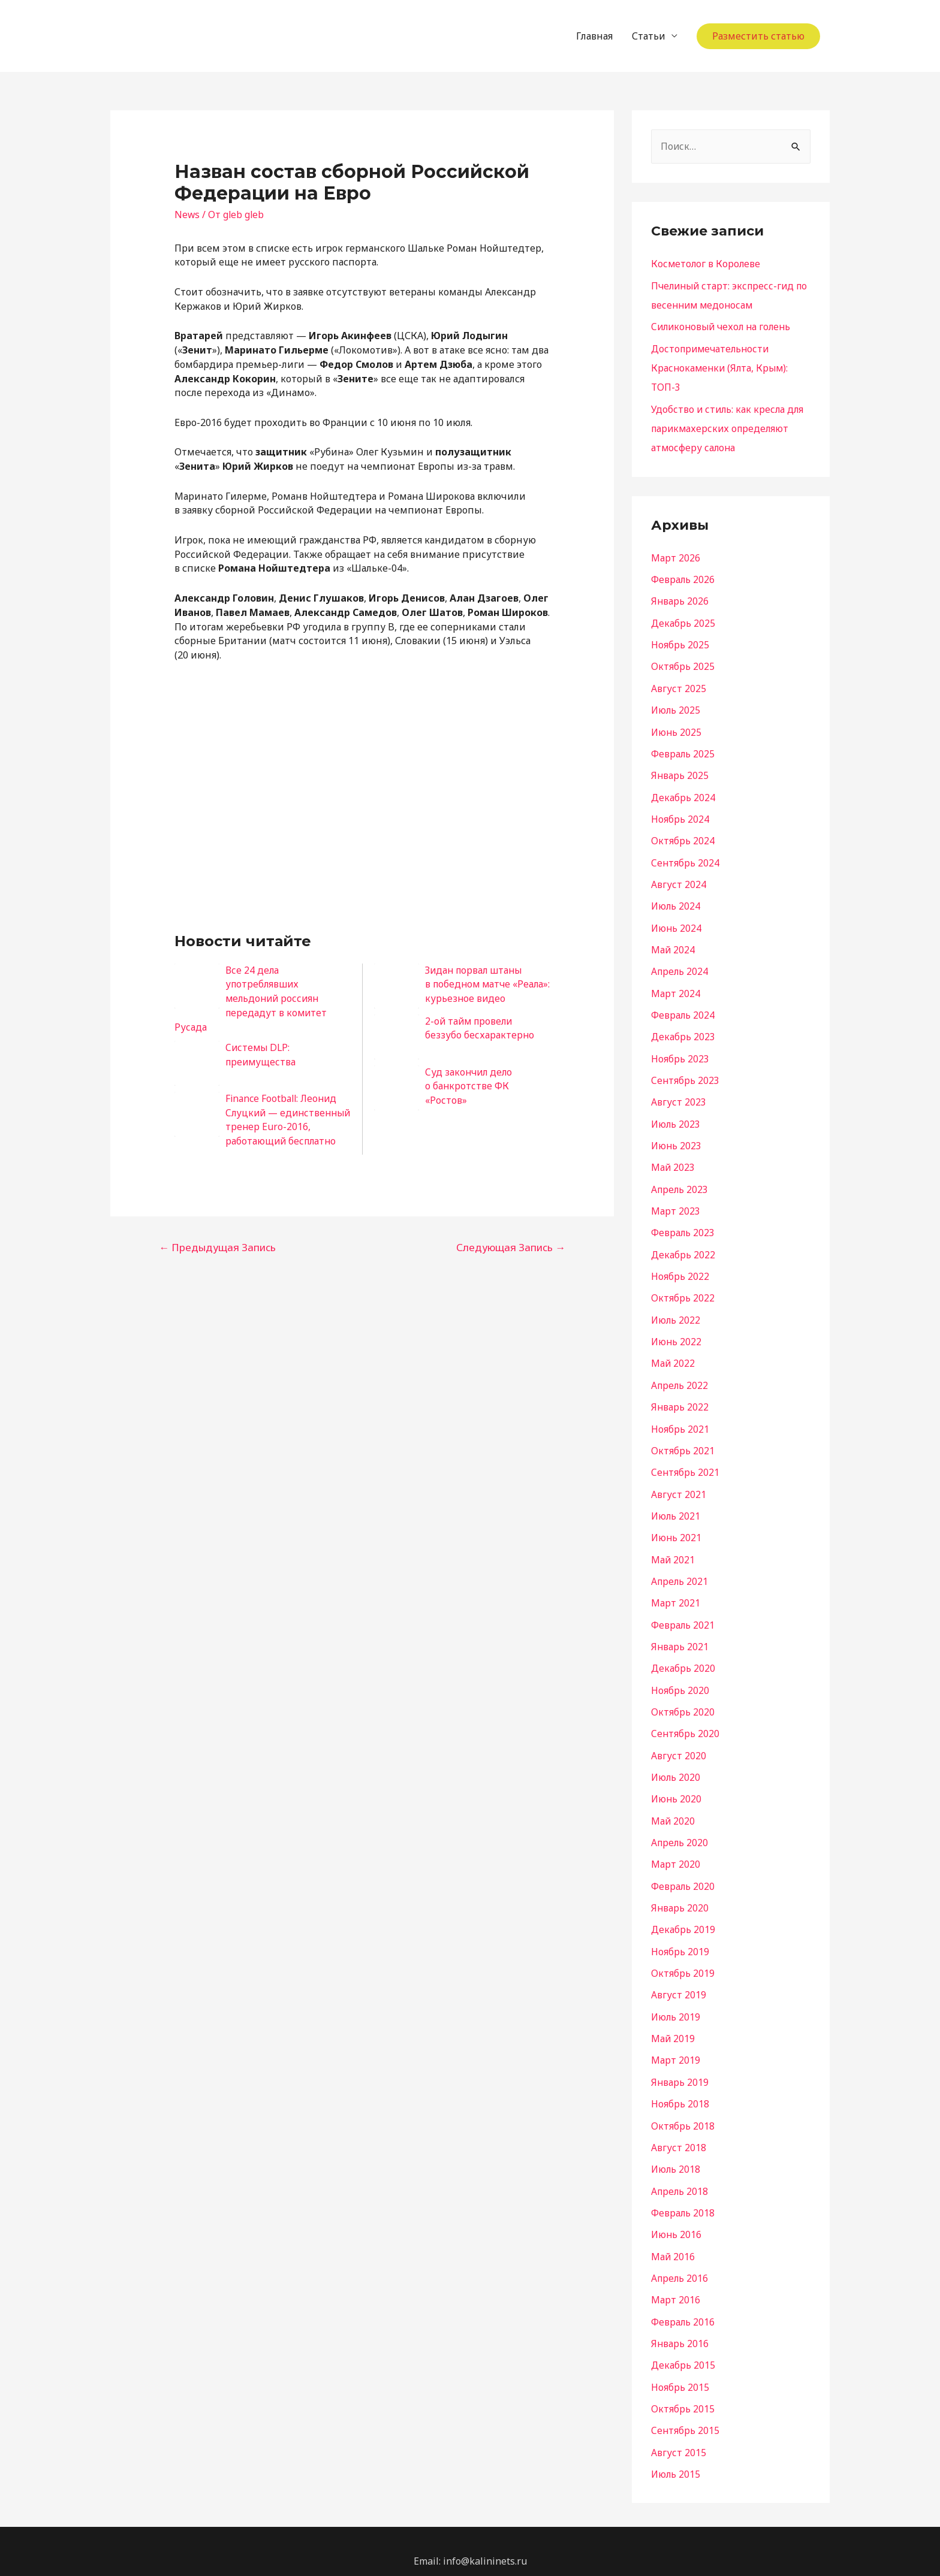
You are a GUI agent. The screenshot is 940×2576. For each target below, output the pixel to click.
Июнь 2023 (677, 1138)
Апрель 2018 (680, 2174)
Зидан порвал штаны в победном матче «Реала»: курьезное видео (486, 984)
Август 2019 (678, 1979)
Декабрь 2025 (683, 620)
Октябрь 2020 (683, 1699)
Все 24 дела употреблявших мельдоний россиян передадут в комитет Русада (251, 999)
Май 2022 (673, 1354)
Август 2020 (678, 1742)
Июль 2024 (676, 901)
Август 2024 (678, 879)
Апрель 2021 (680, 1570)
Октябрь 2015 (683, 2389)
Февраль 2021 (683, 1613)
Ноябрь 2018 (680, 2087)
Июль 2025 (676, 707)
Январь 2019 (680, 2066)
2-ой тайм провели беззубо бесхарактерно (480, 1028)
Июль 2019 (676, 2001)
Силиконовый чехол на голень (724, 326)
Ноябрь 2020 (680, 1677)
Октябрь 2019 (683, 1958)
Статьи (648, 36)
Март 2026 (675, 556)
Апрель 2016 (680, 2260)
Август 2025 (678, 685)
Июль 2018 (676, 2152)
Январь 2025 (680, 771)
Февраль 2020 (683, 1872)
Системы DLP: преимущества (261, 1054)
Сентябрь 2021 (685, 1462)
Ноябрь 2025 (680, 642)
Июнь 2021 (677, 1526)
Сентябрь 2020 (685, 1721)
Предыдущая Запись (217, 1262)
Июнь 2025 (677, 728)
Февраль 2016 (683, 2303)
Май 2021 (673, 1548)
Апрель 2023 (680, 1181)
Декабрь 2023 (683, 1030)
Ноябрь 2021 (680, 1419)
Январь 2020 (680, 1893)
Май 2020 (673, 1807)
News (187, 214)
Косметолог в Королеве (706, 264)
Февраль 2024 (683, 1009)
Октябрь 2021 (683, 1440)
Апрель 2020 (680, 1828)
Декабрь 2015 (683, 2346)
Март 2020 (675, 1850)
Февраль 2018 (683, 2195)
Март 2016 (675, 2281)
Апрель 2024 (680, 966)
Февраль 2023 (683, 1224)
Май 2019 (673, 2023)
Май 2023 (673, 1160)
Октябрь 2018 (683, 2109)
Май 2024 (673, 944)
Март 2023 (675, 1203)
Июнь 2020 (677, 1785)
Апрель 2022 (680, 1375)
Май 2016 (673, 2238)
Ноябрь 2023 (680, 1052)
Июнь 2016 (677, 2217)
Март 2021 (675, 1591)
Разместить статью (758, 36)
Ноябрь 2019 (680, 1936)
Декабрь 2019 (683, 1915)
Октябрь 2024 (683, 836)
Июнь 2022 (677, 1332)
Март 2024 (675, 987)
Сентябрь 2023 (685, 1073)
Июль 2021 (676, 1505)
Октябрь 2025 (683, 664)
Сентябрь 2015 (685, 2411)
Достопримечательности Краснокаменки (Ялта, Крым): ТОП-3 (721, 367)
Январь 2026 (680, 599)
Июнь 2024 (677, 922)
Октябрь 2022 (683, 1289)
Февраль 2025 (683, 750)
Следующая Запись (510, 1262)
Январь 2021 (680, 1634)
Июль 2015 (676, 2454)
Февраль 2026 (683, 577)
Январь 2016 (680, 2325)
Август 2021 (678, 1483)
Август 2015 (678, 2432)
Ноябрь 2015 (680, 2368)
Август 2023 (678, 1095)
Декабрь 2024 (683, 793)
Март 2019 (675, 2044)
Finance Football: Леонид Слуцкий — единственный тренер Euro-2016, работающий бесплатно (257, 1127)
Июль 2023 (676, 1117)
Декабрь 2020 (683, 1656)
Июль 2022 (676, 1311)
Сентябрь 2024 (685, 858)
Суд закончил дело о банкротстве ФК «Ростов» (470, 1086)
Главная (594, 36)
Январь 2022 (680, 1397)
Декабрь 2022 (683, 1246)
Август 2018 (678, 2130)
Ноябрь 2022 (680, 1268)
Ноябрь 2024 (680, 815)
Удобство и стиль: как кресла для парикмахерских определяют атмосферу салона (728, 427)
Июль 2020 (676, 1764)
